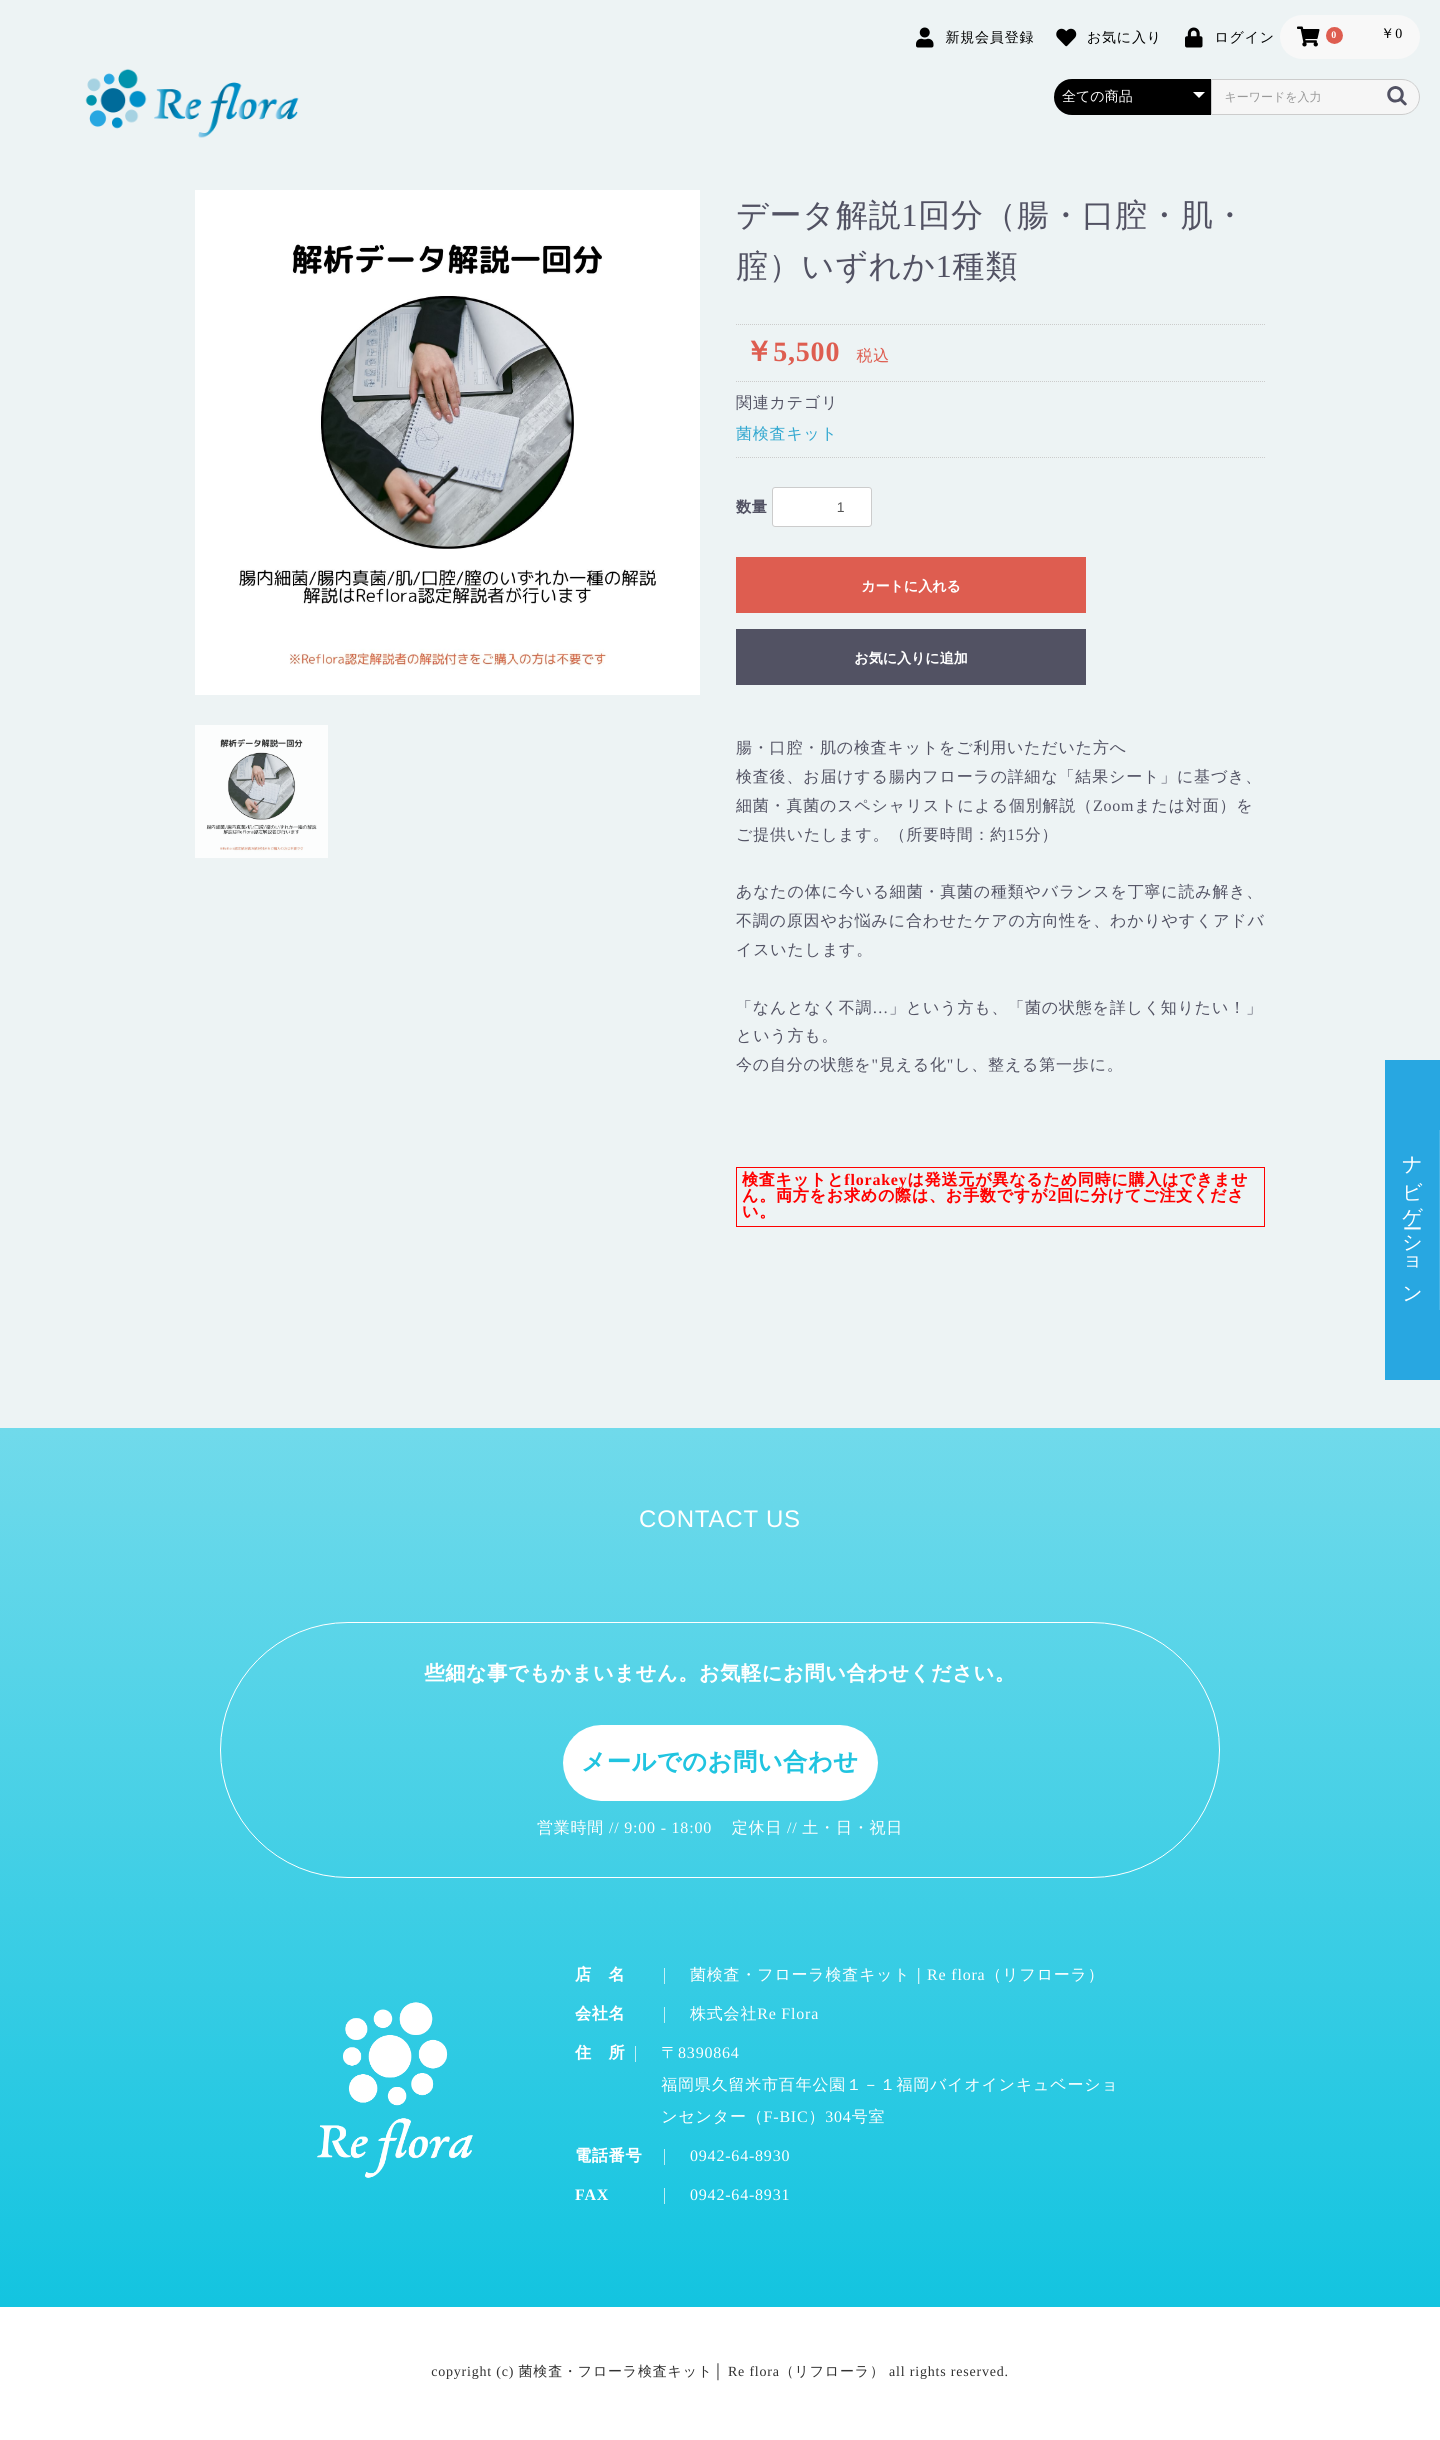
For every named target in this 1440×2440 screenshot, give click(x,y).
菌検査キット (787, 434)
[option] (447, 442)
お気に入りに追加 (910, 658)
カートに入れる (911, 586)
